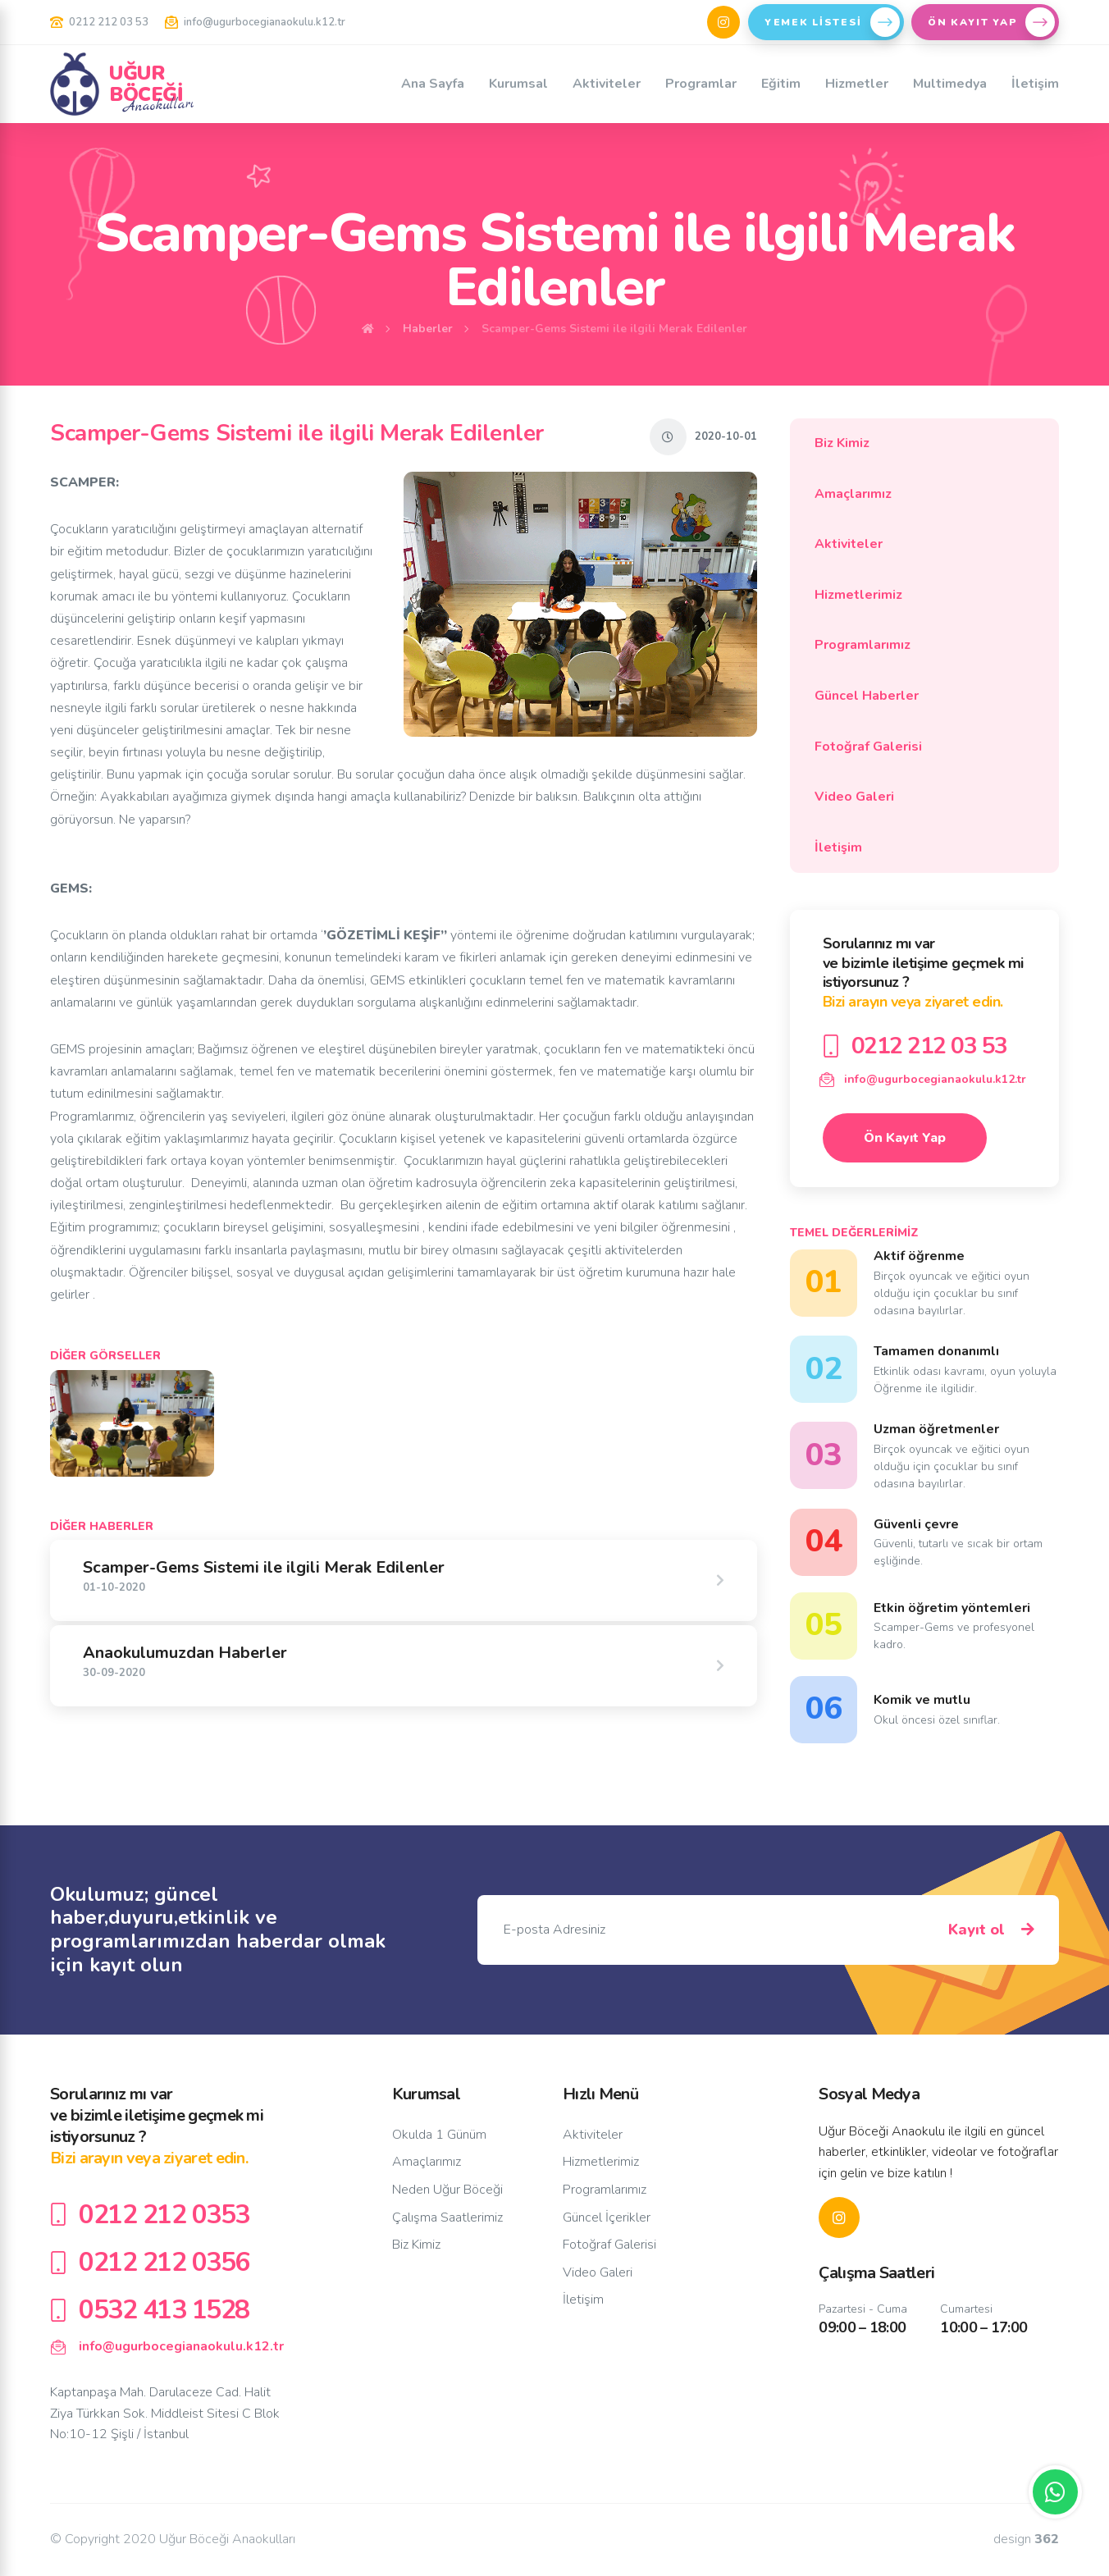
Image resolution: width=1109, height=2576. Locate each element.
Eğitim (781, 84)
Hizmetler (856, 84)
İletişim (1035, 84)
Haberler (428, 328)
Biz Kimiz (920, 443)
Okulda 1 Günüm (439, 2135)
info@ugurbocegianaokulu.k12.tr (255, 22)
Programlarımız (920, 645)
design (1026, 2539)
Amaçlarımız (920, 494)
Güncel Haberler (920, 696)
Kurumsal (518, 84)
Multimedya (950, 84)
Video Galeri (920, 797)
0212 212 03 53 (99, 22)
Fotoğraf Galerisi (920, 747)
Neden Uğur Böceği (447, 2190)
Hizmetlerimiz (920, 595)
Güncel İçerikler (606, 2217)
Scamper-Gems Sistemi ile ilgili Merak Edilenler (614, 328)
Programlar (701, 84)
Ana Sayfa (432, 84)
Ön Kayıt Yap (905, 1138)
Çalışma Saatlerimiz (447, 2217)
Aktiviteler (607, 84)
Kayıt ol (991, 1930)
